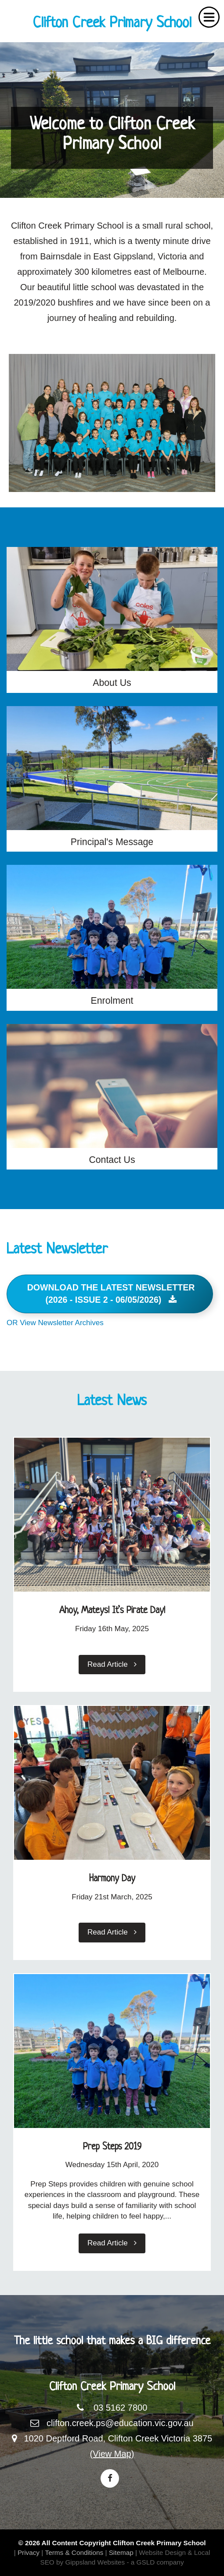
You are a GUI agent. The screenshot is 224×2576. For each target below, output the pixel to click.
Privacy (29, 2552)
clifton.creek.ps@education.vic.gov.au (120, 2423)
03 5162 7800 (120, 2407)
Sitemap (121, 2552)
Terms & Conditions (74, 2552)
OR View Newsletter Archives (55, 1323)
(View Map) (112, 2454)
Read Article (112, 1664)
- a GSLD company (155, 2562)
